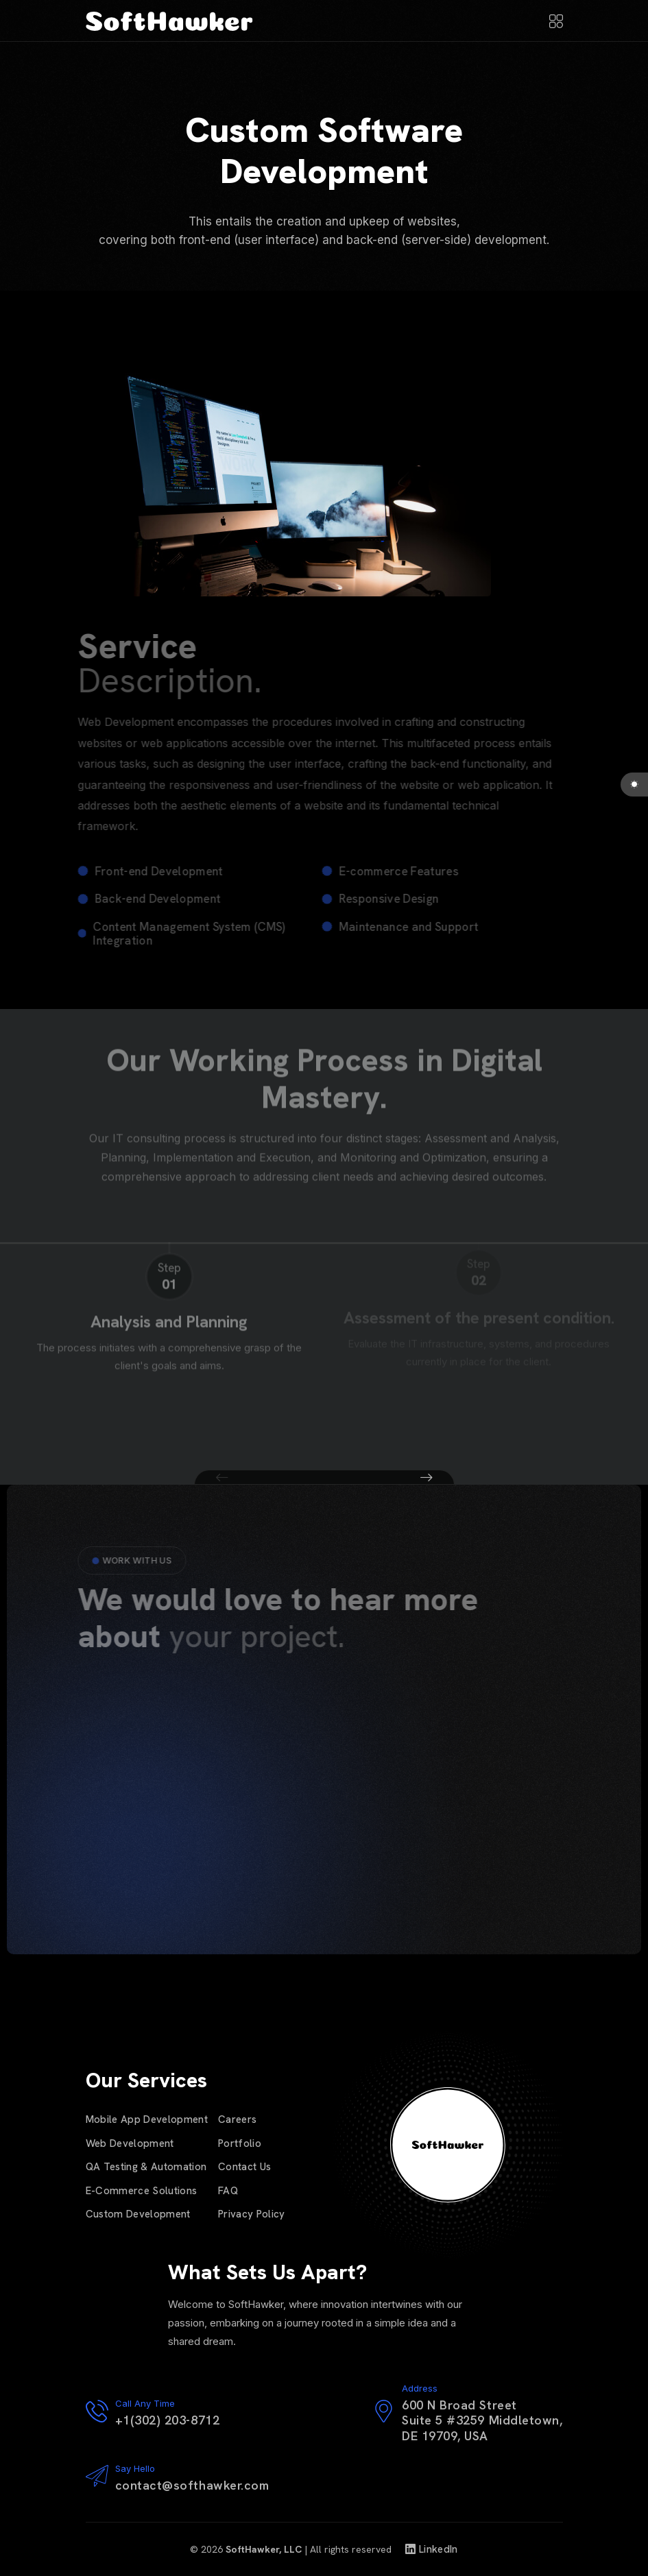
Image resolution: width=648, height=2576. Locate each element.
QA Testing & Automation (146, 2167)
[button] (222, 1477)
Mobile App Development (147, 2119)
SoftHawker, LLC (264, 2549)
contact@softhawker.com (192, 2485)
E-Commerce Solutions (141, 2191)
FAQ (228, 2191)
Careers (237, 2119)
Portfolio (239, 2143)
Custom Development (138, 2214)
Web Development (130, 2143)
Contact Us (244, 2167)
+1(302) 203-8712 (167, 2420)
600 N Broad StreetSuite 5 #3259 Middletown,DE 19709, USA (482, 2420)
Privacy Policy (251, 2214)
